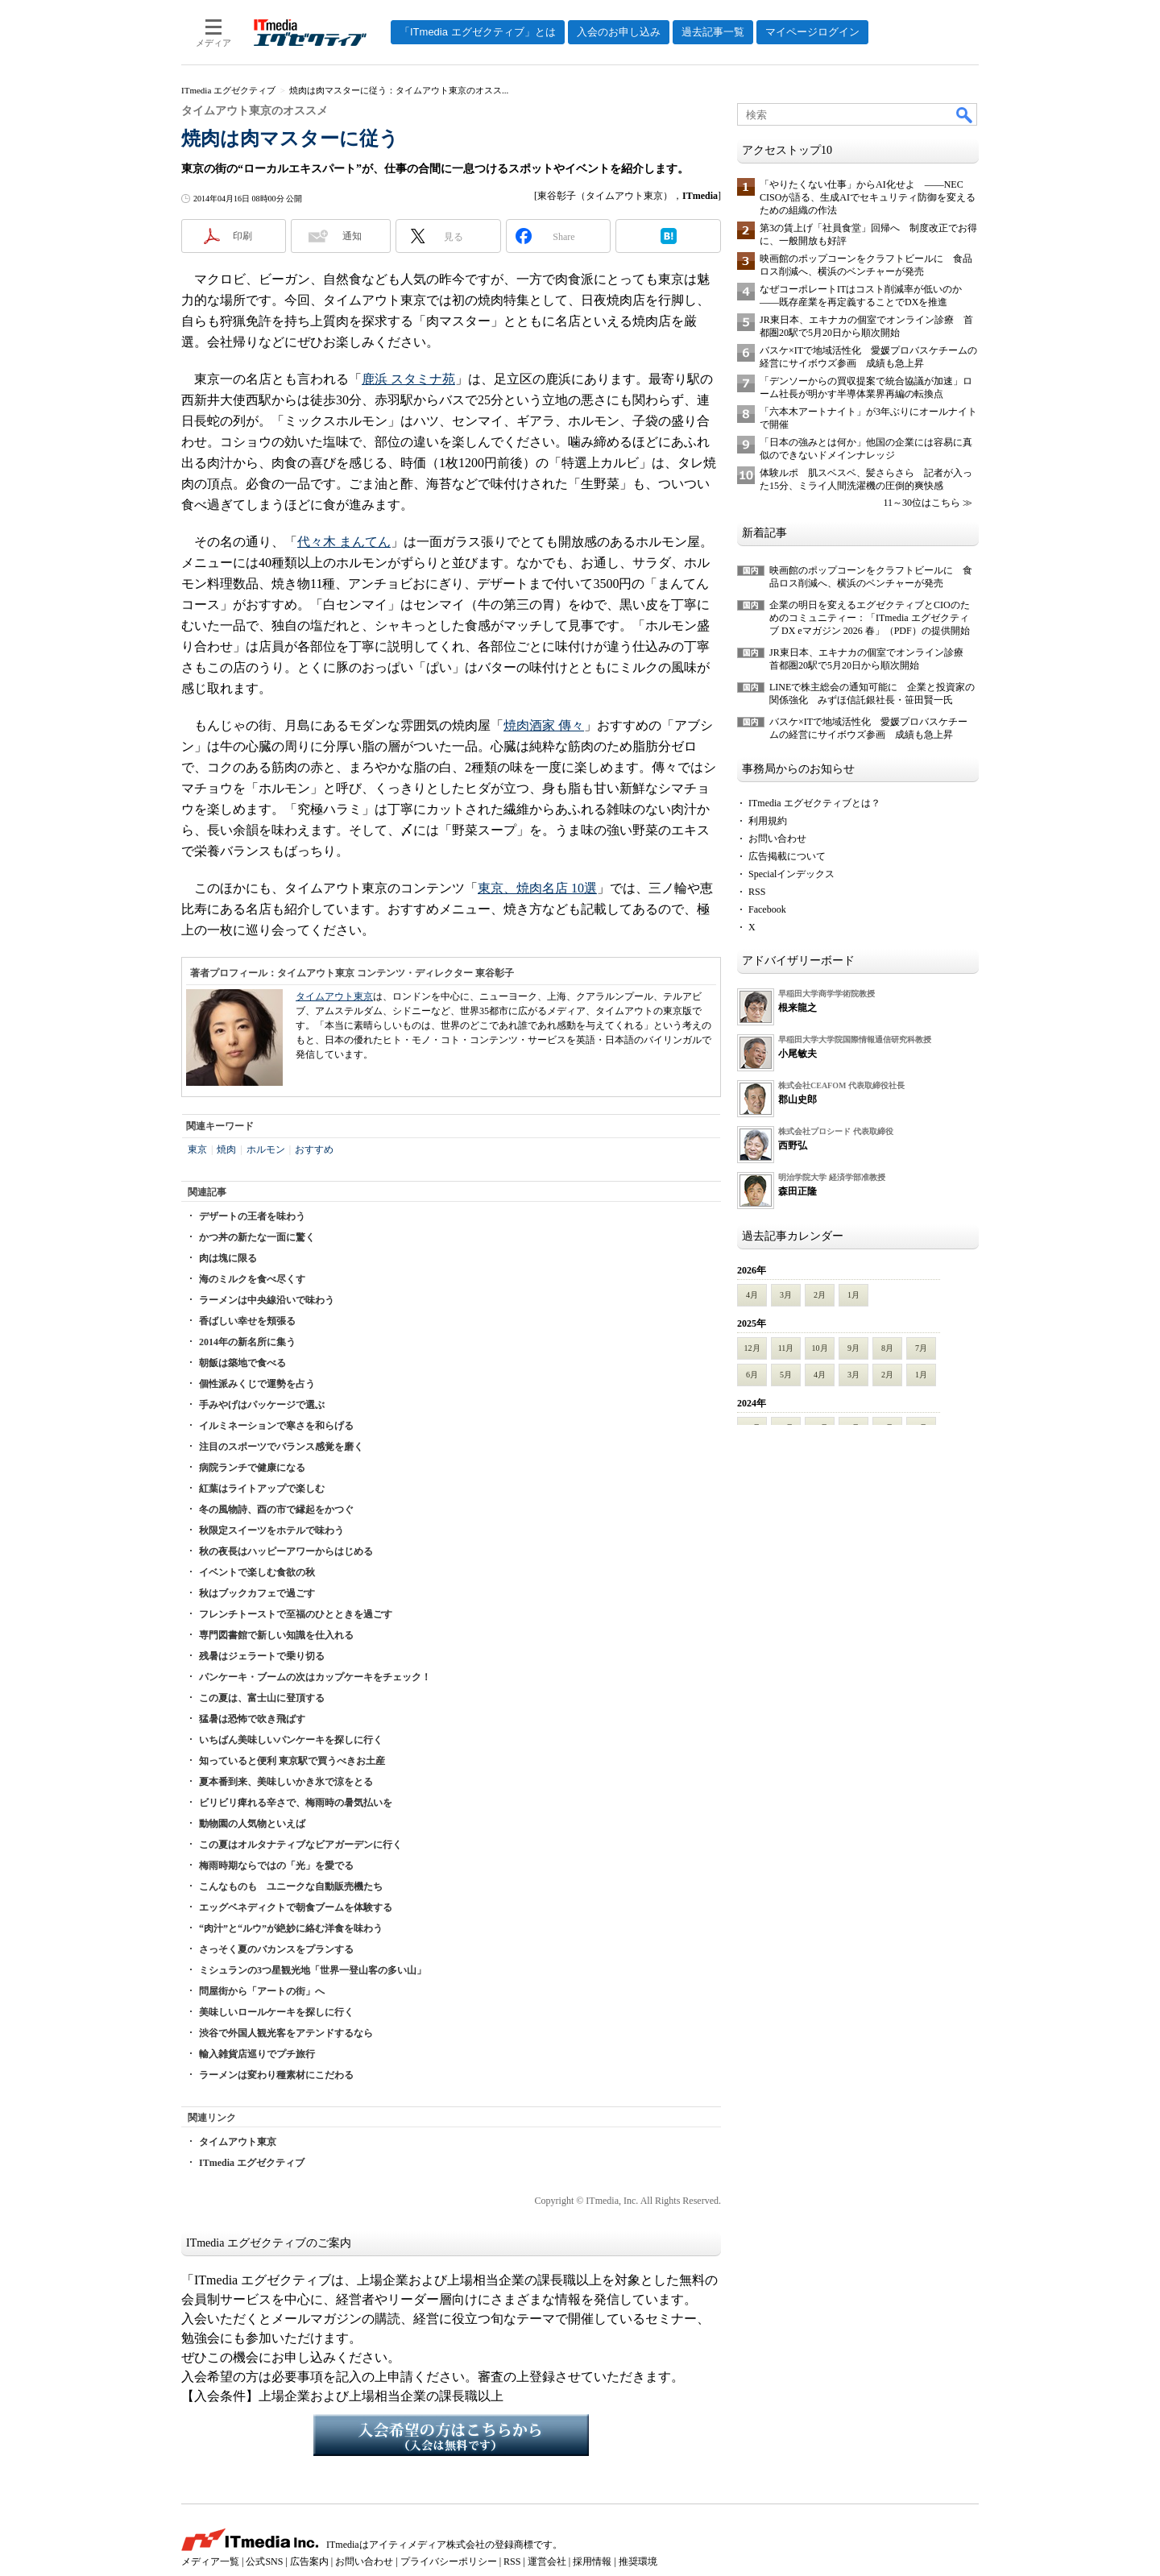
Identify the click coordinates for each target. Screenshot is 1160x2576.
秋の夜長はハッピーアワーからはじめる (286, 1551)
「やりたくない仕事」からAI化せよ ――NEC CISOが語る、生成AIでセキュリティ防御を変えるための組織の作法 (868, 197)
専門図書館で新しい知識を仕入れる (276, 1635)
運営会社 (547, 2561)
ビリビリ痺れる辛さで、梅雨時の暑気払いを (295, 1802)
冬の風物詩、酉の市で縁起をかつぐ (276, 1509)
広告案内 (309, 2561)
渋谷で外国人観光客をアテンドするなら (286, 2033)
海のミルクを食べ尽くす (252, 1279)
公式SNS (264, 2561)
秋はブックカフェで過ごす (257, 1593)
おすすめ (314, 1149)
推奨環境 (638, 2561)
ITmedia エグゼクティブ (251, 2162)
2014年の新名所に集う (247, 1342)
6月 (752, 1374)
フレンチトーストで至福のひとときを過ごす (295, 1614)
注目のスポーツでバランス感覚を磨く (281, 1446)
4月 (752, 1294)
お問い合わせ (777, 838)
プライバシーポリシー (448, 2561)
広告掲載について (787, 856)
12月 (752, 1348)
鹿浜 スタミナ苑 (408, 379)
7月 (921, 1348)
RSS (756, 891)
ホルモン (265, 1149)
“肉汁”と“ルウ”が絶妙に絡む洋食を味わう (291, 1928)
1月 (853, 1294)
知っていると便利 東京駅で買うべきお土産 (292, 1760)
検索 (965, 114)
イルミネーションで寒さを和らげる (276, 1425)
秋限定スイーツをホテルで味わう (271, 1530)
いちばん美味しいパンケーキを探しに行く (291, 1740)
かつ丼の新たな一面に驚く (257, 1237)
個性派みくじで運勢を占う (257, 1383)
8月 (887, 1348)
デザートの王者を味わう (252, 1216)
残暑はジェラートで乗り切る (262, 1656)
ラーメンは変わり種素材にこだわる (276, 2075)
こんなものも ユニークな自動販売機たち (291, 1886)
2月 (820, 1294)
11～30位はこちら (921, 502)
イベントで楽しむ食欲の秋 (257, 1572)
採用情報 (592, 2561)
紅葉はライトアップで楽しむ (262, 1488)
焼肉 (226, 1149)
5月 (786, 1374)
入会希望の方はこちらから (451, 2435)
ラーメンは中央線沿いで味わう (266, 1300)
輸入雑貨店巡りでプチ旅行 (257, 2054)
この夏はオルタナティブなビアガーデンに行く (300, 1844)
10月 (820, 1348)
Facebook (767, 909)
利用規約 (767, 820)
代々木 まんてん (344, 542)
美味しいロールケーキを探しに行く (276, 2012)
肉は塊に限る (228, 1258)
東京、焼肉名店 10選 (537, 888)
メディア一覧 (210, 2561)
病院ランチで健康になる (252, 1467)
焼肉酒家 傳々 (543, 725)
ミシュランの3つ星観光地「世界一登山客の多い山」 (312, 1970)
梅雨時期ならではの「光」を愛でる (276, 1865)
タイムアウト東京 (334, 996)
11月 (786, 1348)
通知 (352, 236)
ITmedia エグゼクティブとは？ (814, 803)
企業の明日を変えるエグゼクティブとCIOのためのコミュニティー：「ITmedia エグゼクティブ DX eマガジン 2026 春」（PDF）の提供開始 (869, 617)
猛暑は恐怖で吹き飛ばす (252, 1719)
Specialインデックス (791, 874)
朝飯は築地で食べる (242, 1363)
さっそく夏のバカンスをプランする (276, 1949)
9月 (853, 1348)
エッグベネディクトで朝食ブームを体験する (295, 1907)
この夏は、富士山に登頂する (262, 1698)
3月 (786, 1294)
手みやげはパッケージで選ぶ (262, 1404)
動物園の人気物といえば (252, 1823)
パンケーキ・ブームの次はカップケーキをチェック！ (315, 1677)
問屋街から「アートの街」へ (262, 1991)
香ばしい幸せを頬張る (247, 1321)
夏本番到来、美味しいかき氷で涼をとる (286, 1781)
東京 (197, 1149)
